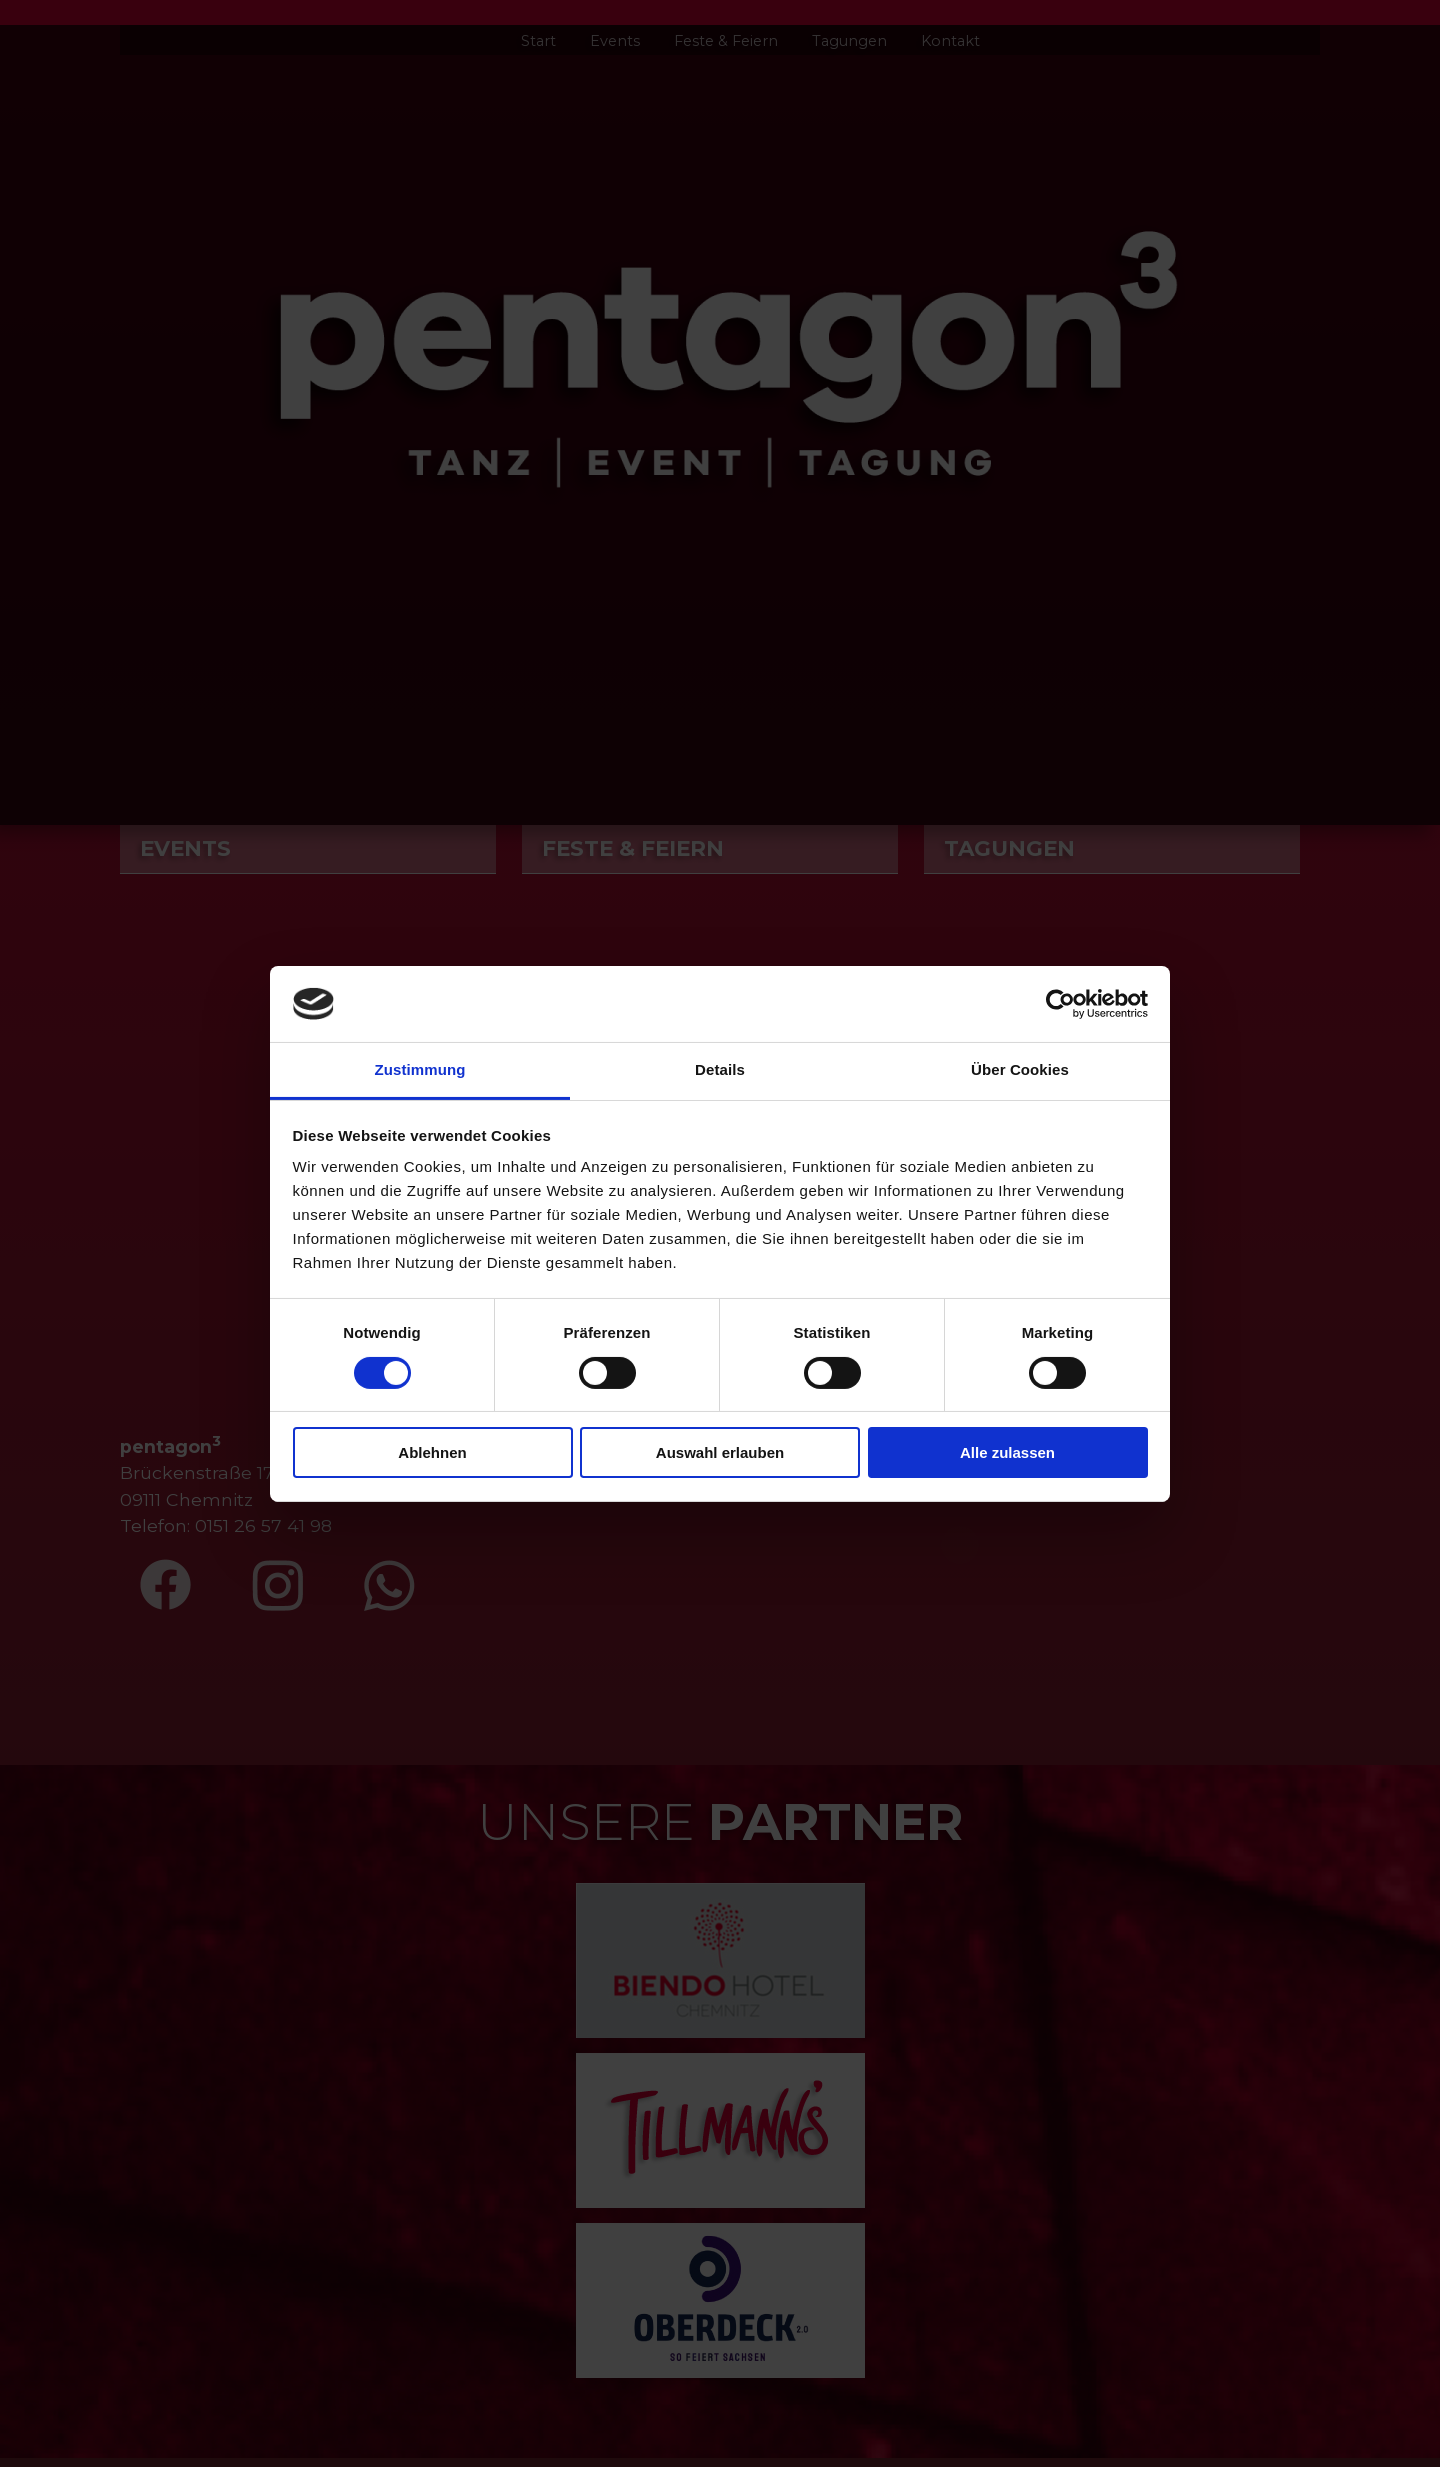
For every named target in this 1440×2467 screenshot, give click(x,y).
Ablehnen (432, 1452)
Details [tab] (720, 1069)
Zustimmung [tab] (420, 1069)
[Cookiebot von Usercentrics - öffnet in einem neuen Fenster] (1060, 1004)
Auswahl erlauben (720, 1452)
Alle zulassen (1007, 1452)
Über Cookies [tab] (1020, 1069)
